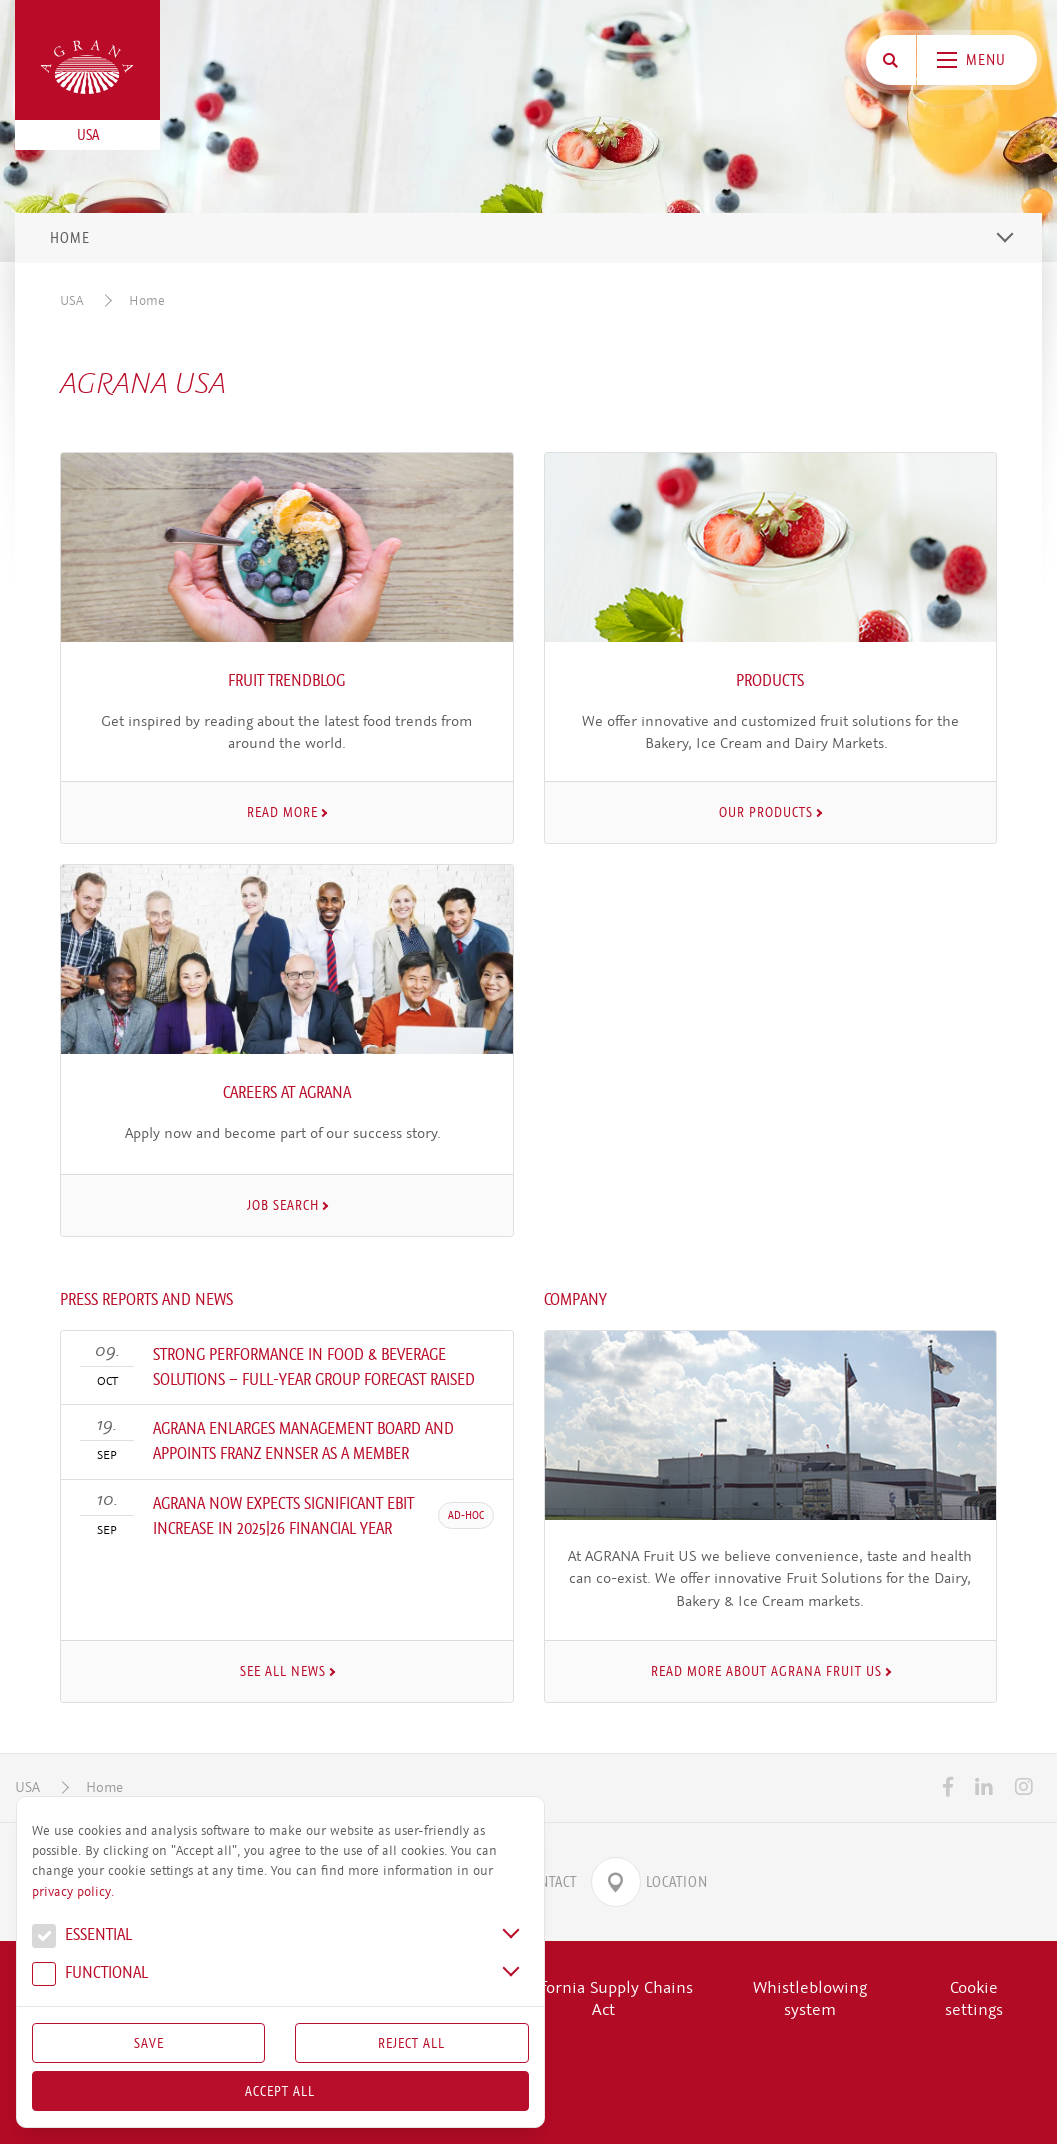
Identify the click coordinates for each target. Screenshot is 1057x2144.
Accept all (280, 2091)
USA (71, 300)
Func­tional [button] (90, 1975)
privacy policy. (73, 1892)
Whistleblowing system (810, 1998)
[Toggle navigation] (1005, 237)
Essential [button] (82, 1937)
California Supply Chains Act (603, 1998)
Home (147, 300)
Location (649, 1882)
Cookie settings (974, 1998)
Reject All (411, 2043)
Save (149, 2043)
